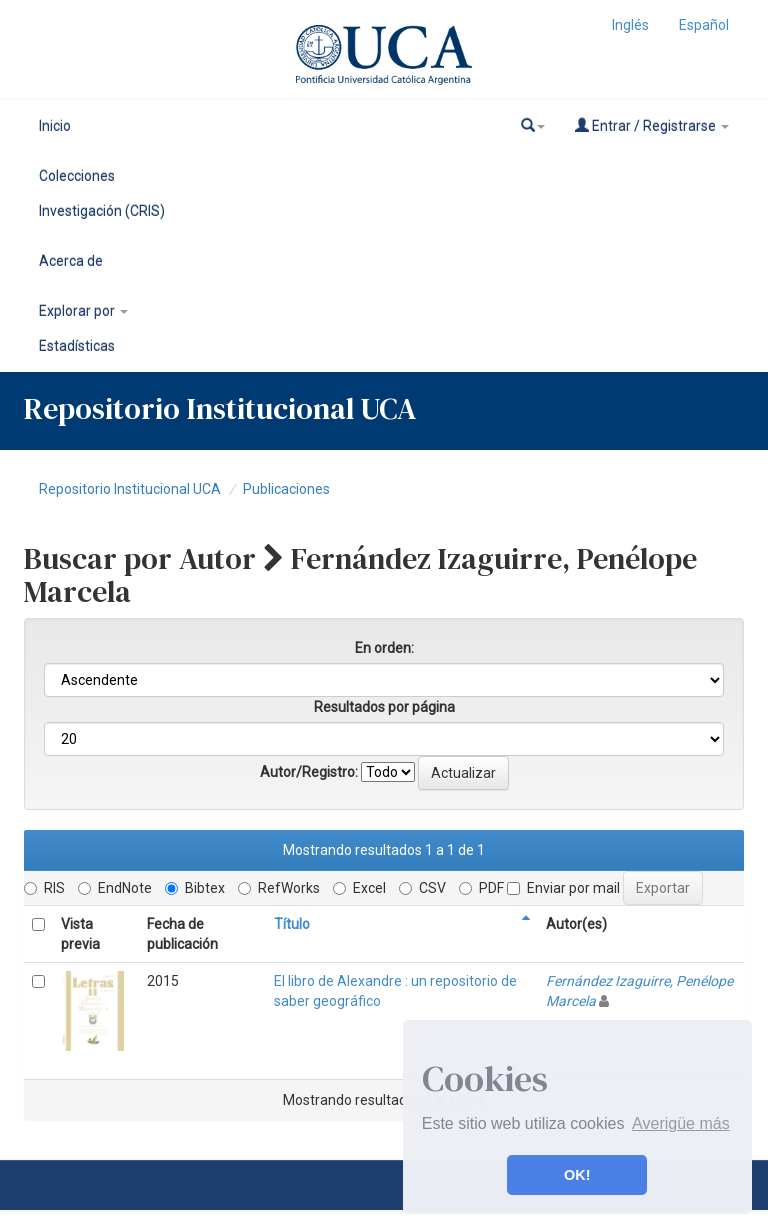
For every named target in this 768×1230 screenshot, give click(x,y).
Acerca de (71, 261)
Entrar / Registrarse (652, 125)
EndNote (115, 888)
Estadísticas (77, 346)
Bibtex (195, 888)
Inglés (630, 25)
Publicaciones (286, 489)
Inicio (55, 126)
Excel (359, 888)
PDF (481, 888)
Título (292, 924)
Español (704, 25)
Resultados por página (384, 707)
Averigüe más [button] (681, 1123)
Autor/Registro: (309, 772)
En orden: (384, 648)
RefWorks (279, 888)
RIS (44, 888)
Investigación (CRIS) (102, 211)
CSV (422, 888)
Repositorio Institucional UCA (130, 489)
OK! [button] (577, 1175)
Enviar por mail (563, 888)
